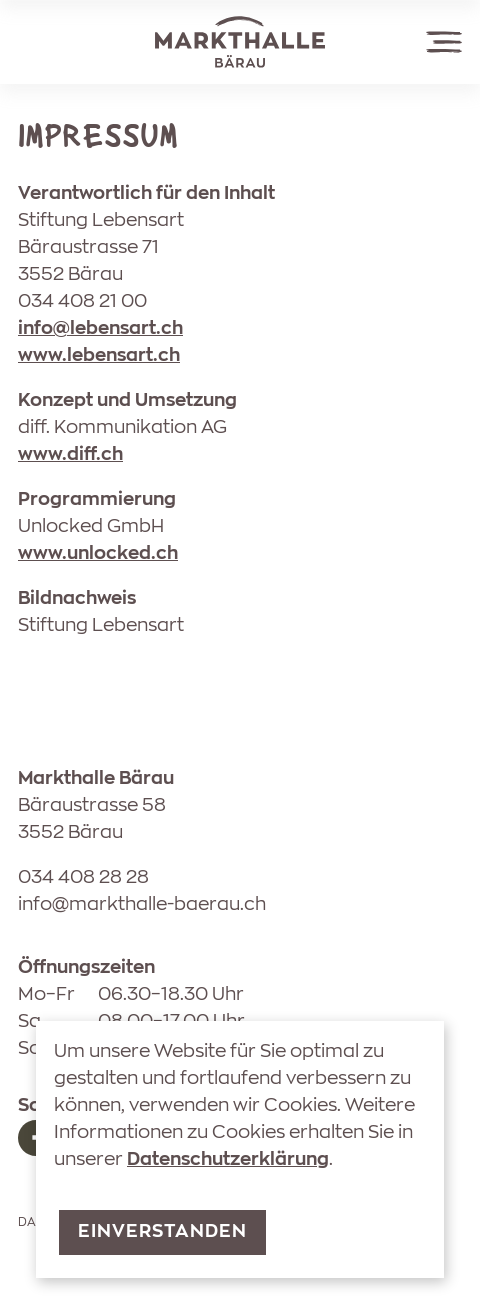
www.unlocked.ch (98, 554)
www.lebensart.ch (99, 356)
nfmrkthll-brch (142, 905)
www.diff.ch (70, 455)
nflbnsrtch (100, 329)
